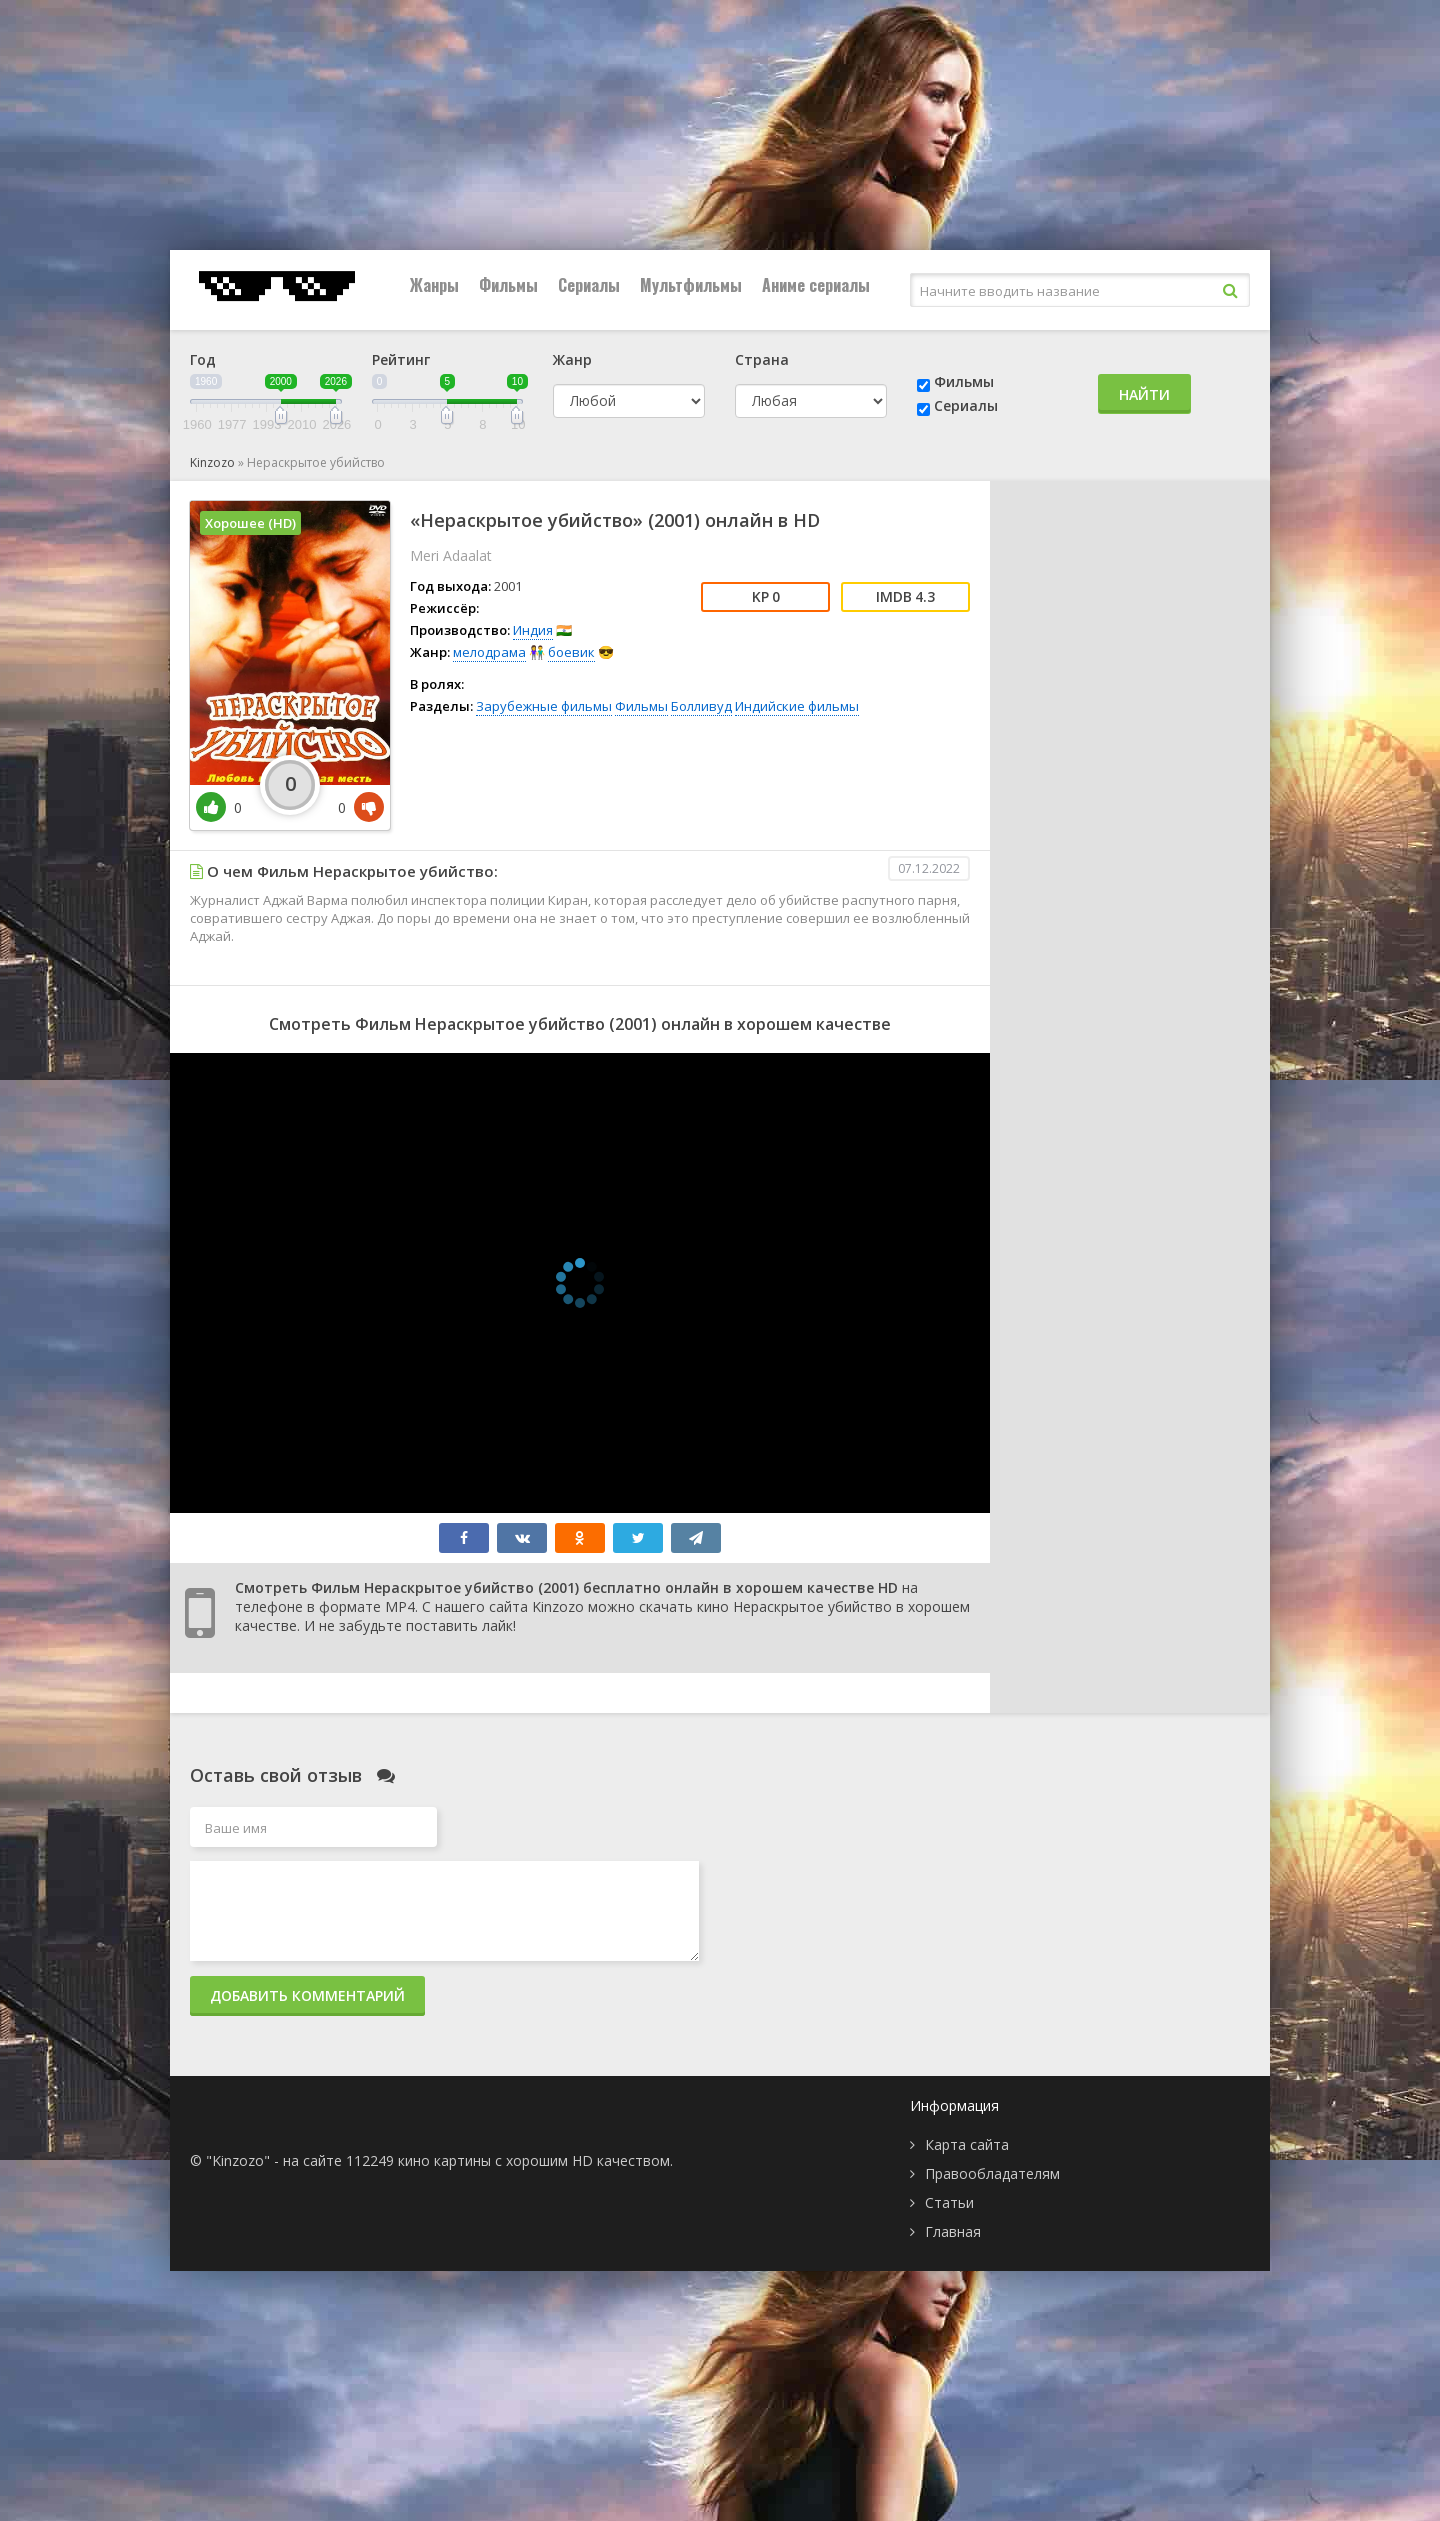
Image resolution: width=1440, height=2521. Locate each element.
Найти (1144, 394)
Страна (762, 359)
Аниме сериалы (816, 285)
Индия (533, 630)
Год (203, 359)
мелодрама (489, 652)
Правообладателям (992, 2173)
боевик (571, 652)
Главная (953, 2231)
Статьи (949, 2202)
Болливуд (701, 706)
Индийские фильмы (797, 706)
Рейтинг (401, 359)
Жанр (572, 359)
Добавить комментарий (307, 1995)
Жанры (434, 285)
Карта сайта (967, 2144)
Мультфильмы (691, 285)
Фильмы (508, 285)
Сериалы (589, 285)
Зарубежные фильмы (544, 706)
